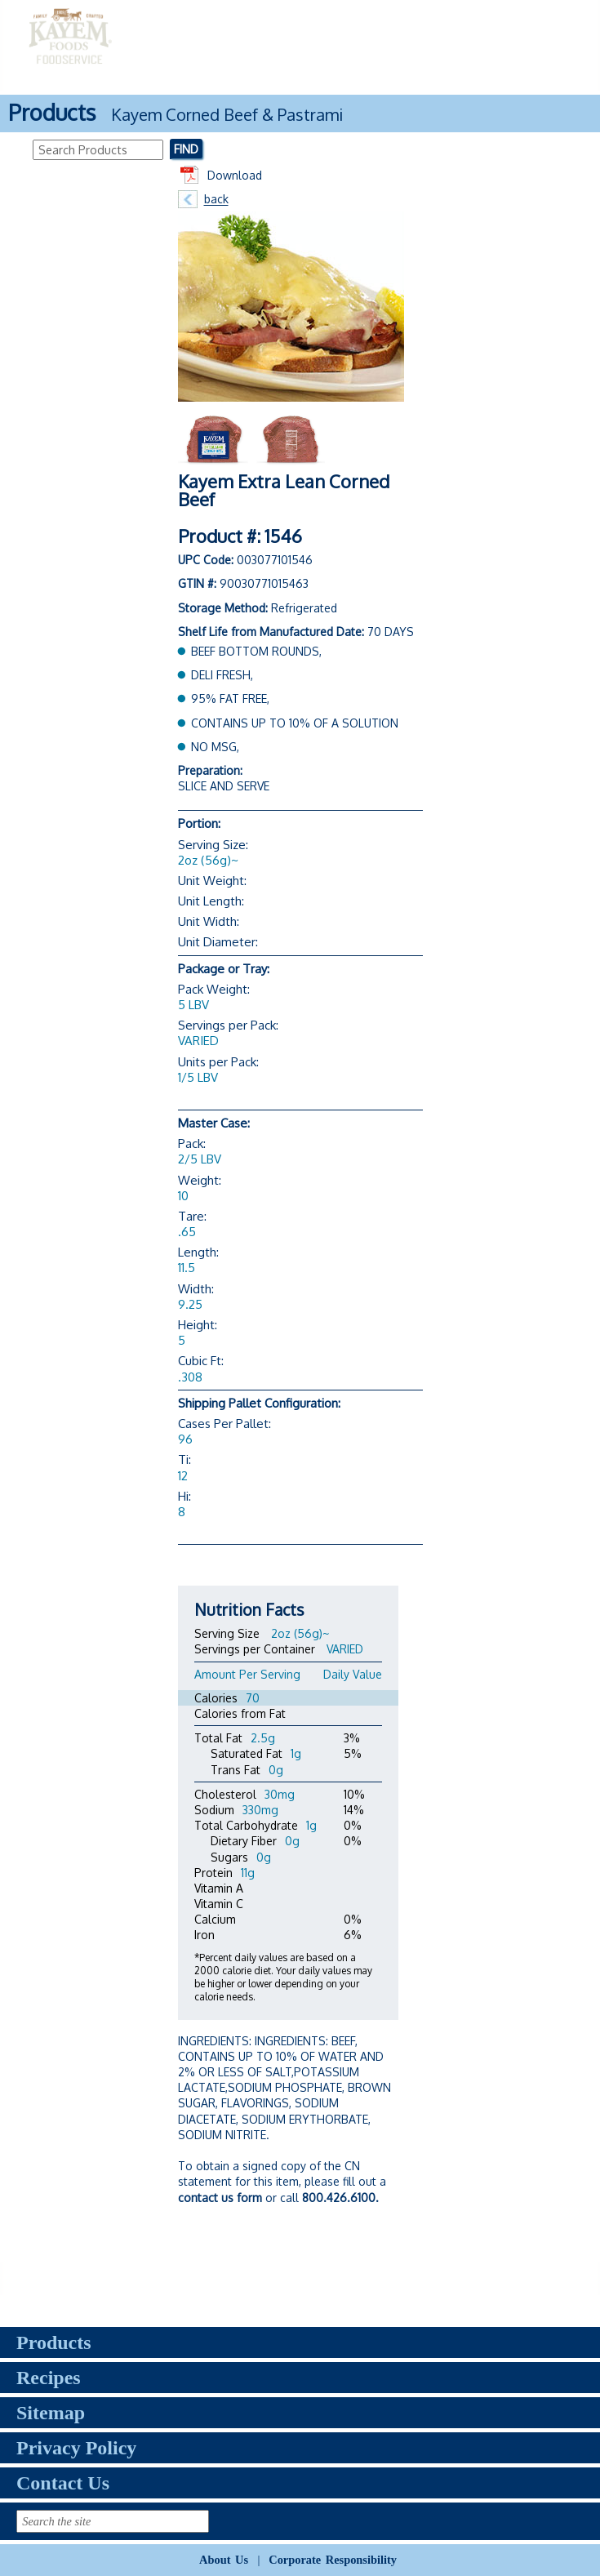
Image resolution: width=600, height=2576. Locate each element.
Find (186, 148)
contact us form (220, 2198)
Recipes (48, 2377)
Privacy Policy (76, 2448)
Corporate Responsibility (333, 2559)
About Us (223, 2559)
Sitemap (50, 2413)
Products (53, 2342)
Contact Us (62, 2483)
